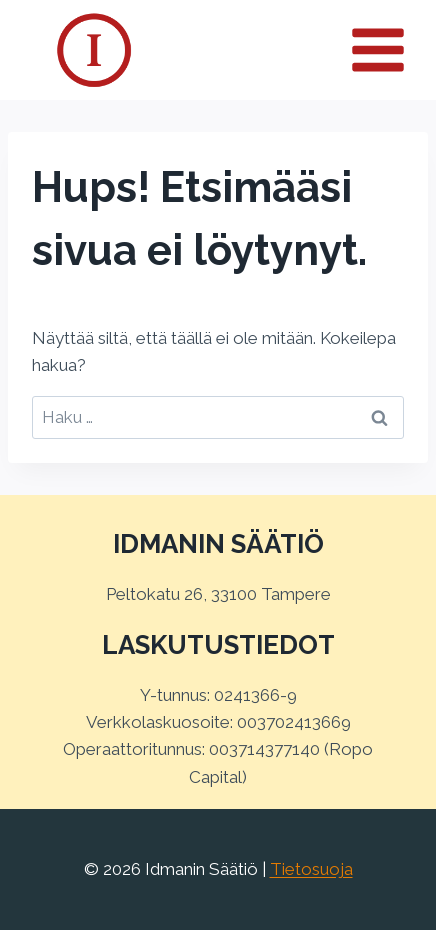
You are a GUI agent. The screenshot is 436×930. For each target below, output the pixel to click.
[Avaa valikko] (389, 49)
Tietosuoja (311, 869)
